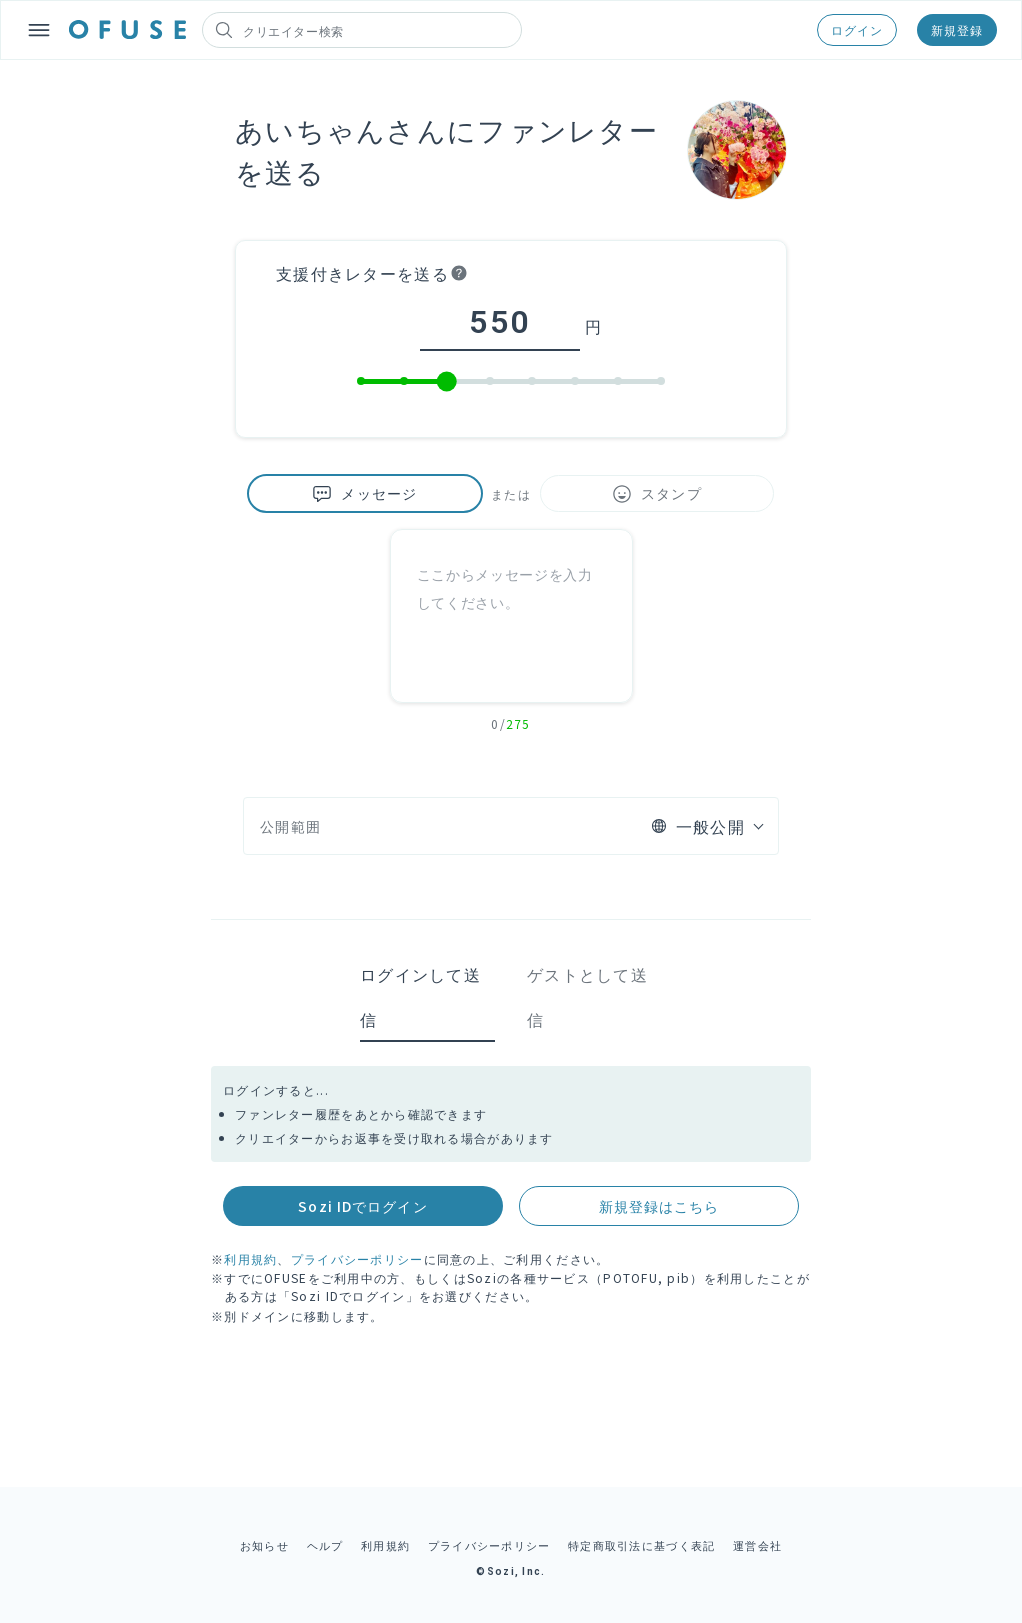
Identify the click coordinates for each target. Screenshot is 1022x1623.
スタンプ (657, 493)
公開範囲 (290, 826)
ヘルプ (325, 1545)
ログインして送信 (420, 996)
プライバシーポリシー (357, 1258)
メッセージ (364, 493)
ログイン (857, 29)
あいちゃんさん (341, 129)
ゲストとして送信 (587, 996)
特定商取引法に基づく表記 (641, 1545)
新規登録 (957, 29)
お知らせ (264, 1545)
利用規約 (250, 1258)
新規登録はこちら (659, 1206)
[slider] (447, 382)
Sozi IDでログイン (362, 1206)
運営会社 (757, 1545)
